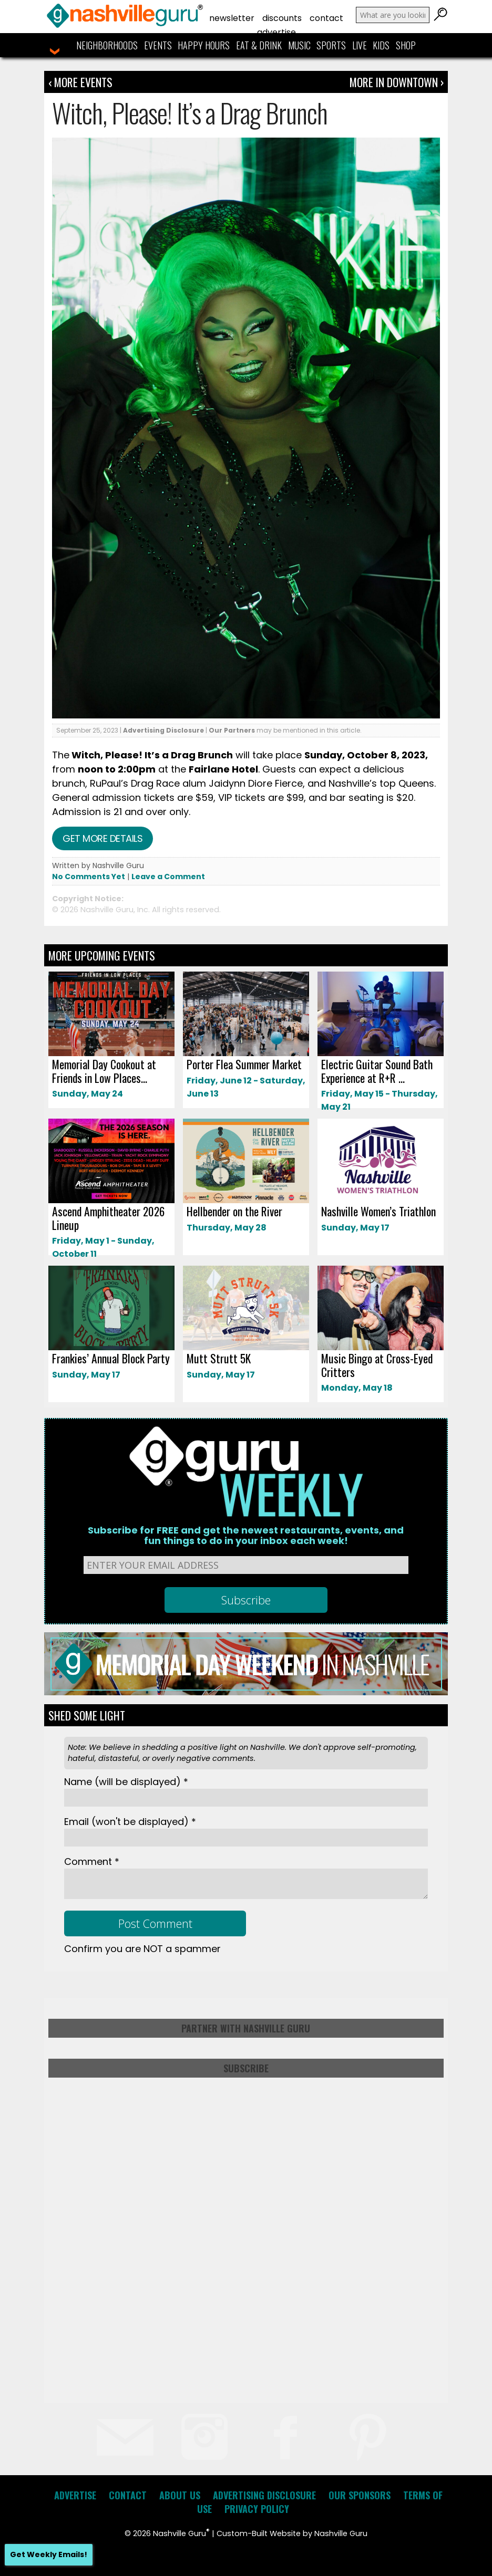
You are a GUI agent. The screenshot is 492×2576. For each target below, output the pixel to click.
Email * (130, 1821)
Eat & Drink (259, 45)
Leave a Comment (168, 876)
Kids (381, 45)
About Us (179, 2495)
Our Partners (232, 730)
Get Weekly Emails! (48, 2554)
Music (299, 45)
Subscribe (246, 2068)
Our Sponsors (360, 2495)
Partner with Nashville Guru (245, 2028)
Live (359, 45)
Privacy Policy (256, 2509)
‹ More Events (80, 82)
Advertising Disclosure (163, 730)
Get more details (102, 838)
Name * (126, 1781)
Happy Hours (204, 45)
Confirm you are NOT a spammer (142, 1948)
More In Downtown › (397, 82)
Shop (406, 45)
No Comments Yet (88, 876)
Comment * (91, 1861)
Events (158, 45)
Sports (331, 45)
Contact (326, 18)
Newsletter (231, 18)
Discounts (282, 18)
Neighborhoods (107, 45)
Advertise (276, 32)
